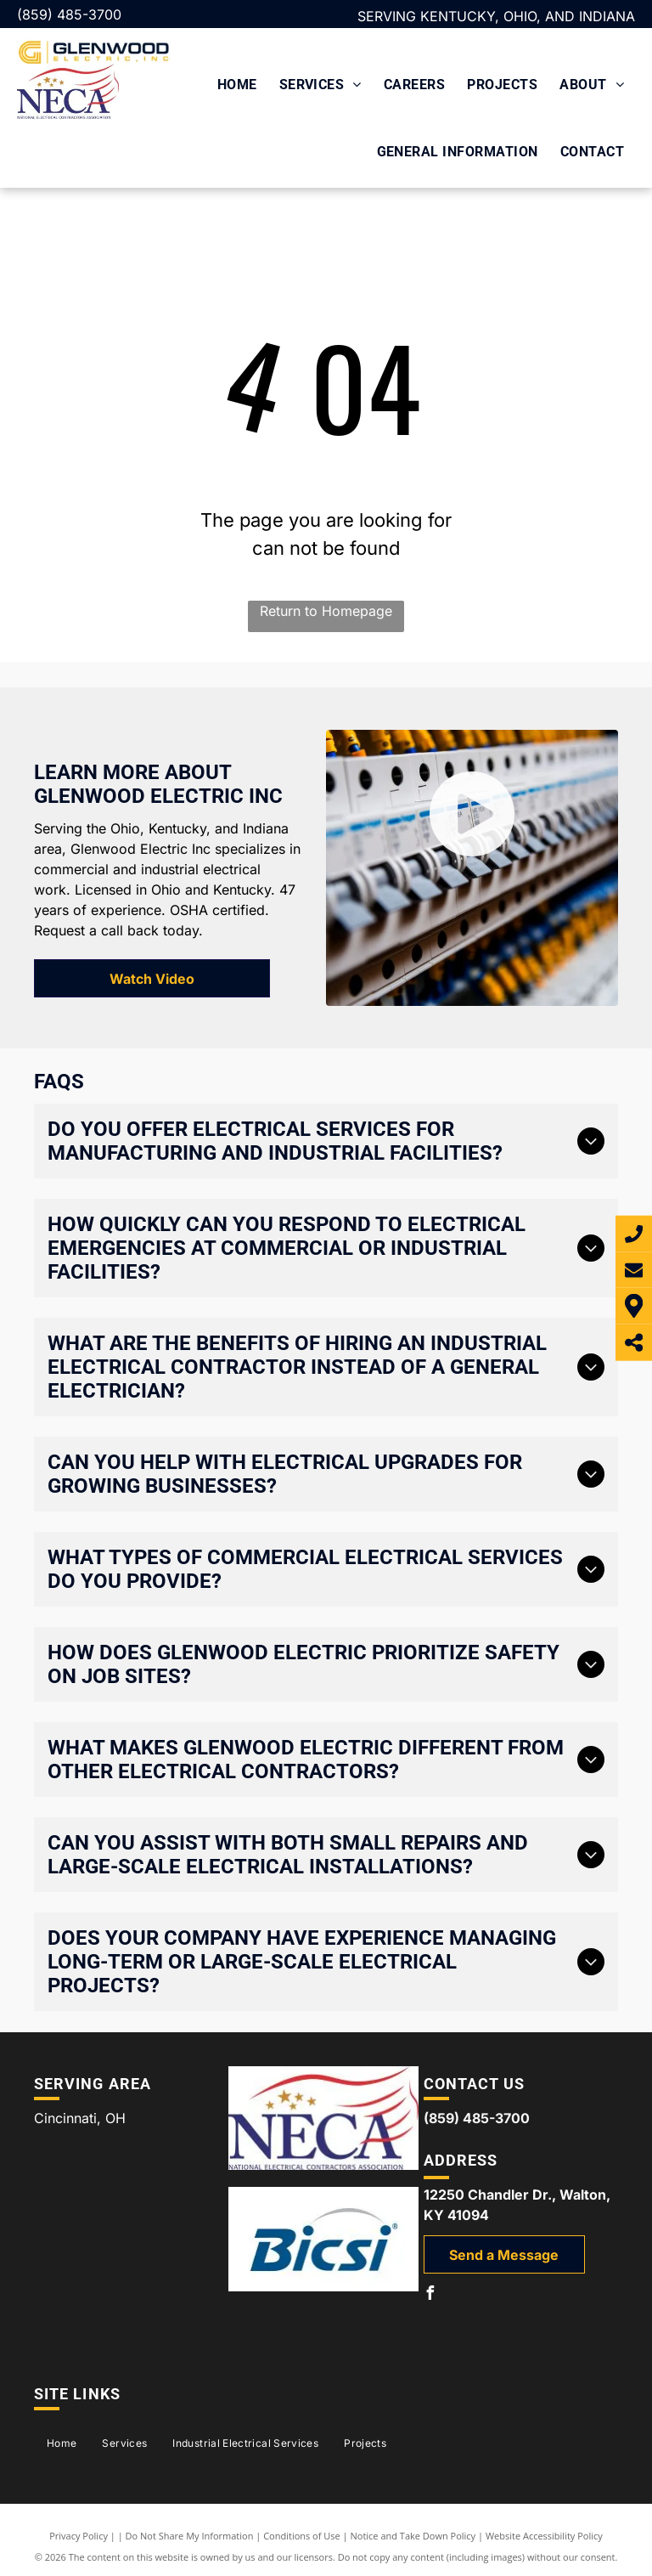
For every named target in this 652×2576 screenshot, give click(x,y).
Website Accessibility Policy (544, 2535)
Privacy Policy (78, 2535)
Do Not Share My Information (190, 2535)
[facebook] (430, 2295)
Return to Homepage (326, 610)
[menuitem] (237, 82)
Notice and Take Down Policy (413, 2535)
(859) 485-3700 (69, 14)
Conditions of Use (301, 2535)
